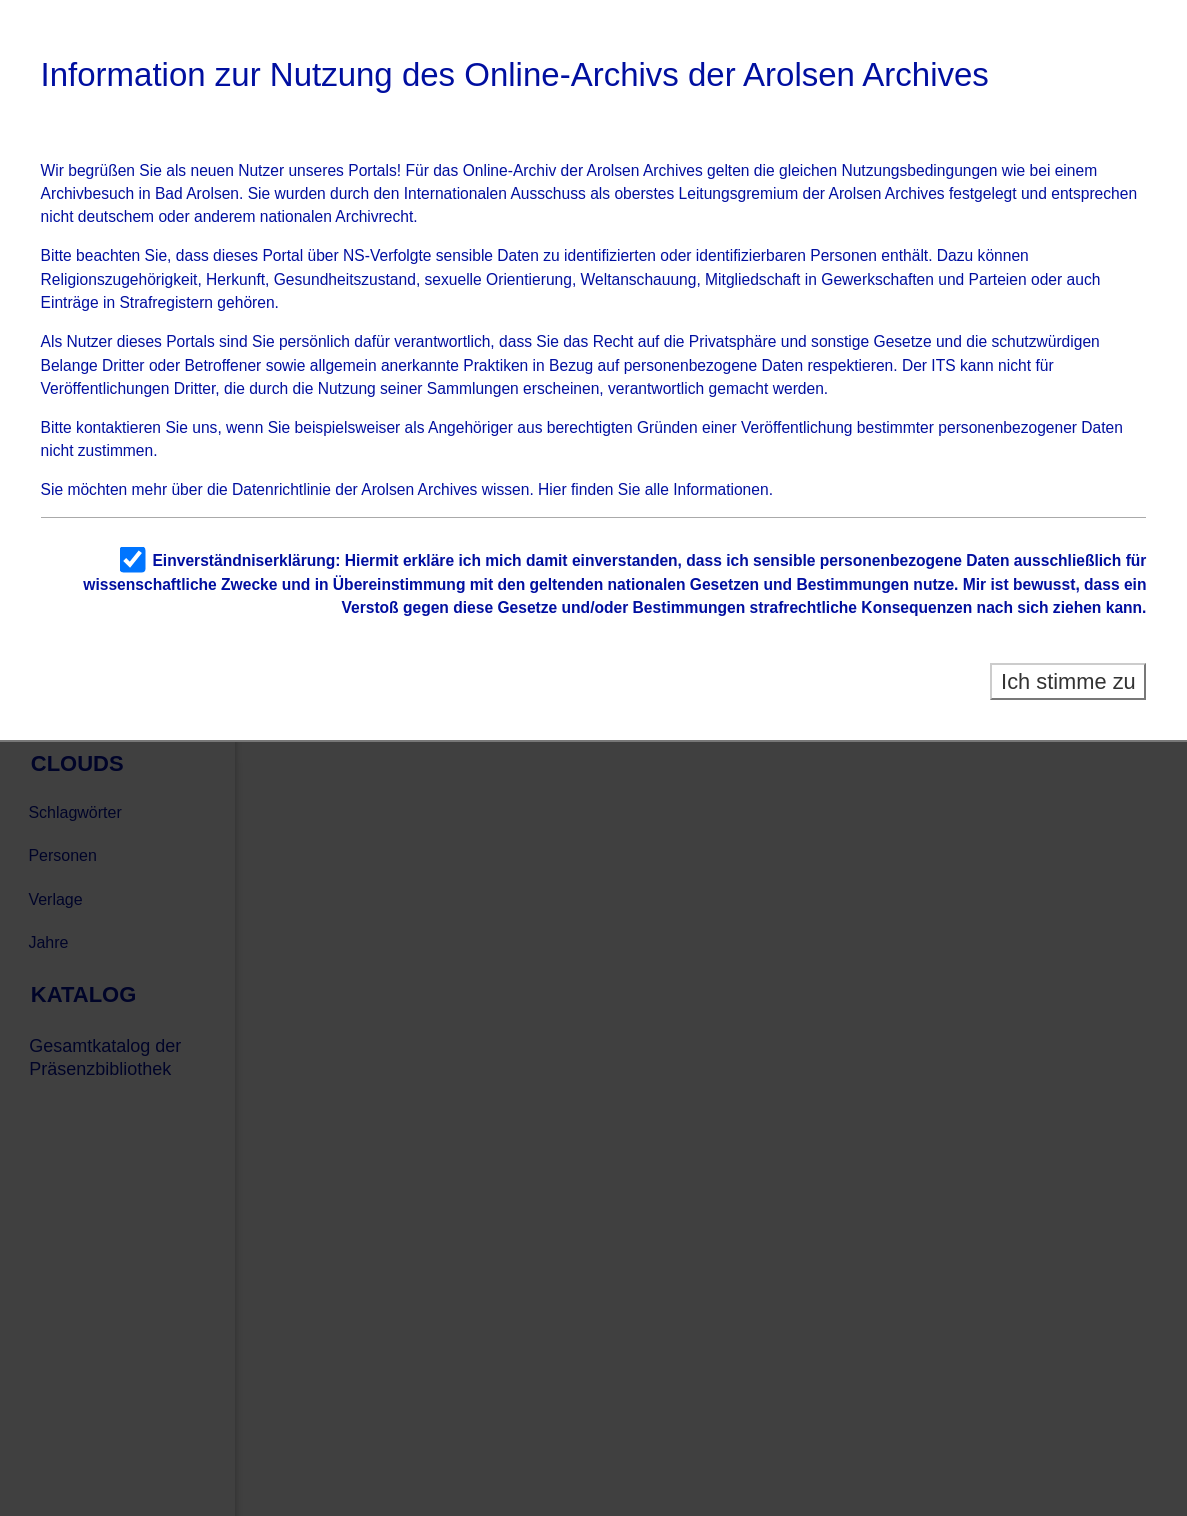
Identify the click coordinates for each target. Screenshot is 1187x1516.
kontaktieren (118, 427)
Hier (552, 489)
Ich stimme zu (1068, 681)
